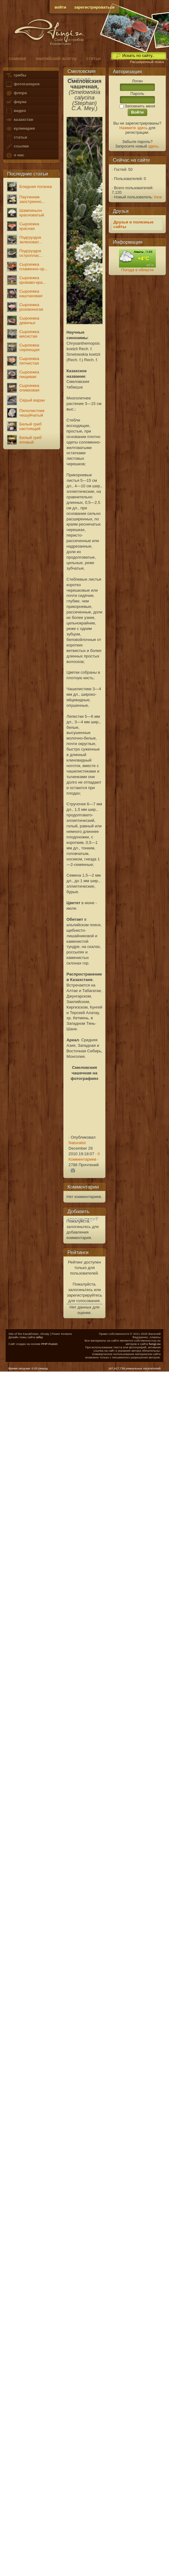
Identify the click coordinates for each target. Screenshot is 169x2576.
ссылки (17, 146)
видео (15, 111)
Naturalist (77, 1142)
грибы (15, 75)
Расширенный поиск (147, 62)
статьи (16, 137)
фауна (16, 102)
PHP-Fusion (49, 1344)
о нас (14, 155)
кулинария (20, 129)
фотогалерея (22, 84)
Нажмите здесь (133, 127)
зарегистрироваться (94, 7)
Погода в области (137, 270)
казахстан (19, 120)
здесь (153, 146)
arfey (39, 1337)
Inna (158, 197)
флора (16, 93)
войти (60, 7)
